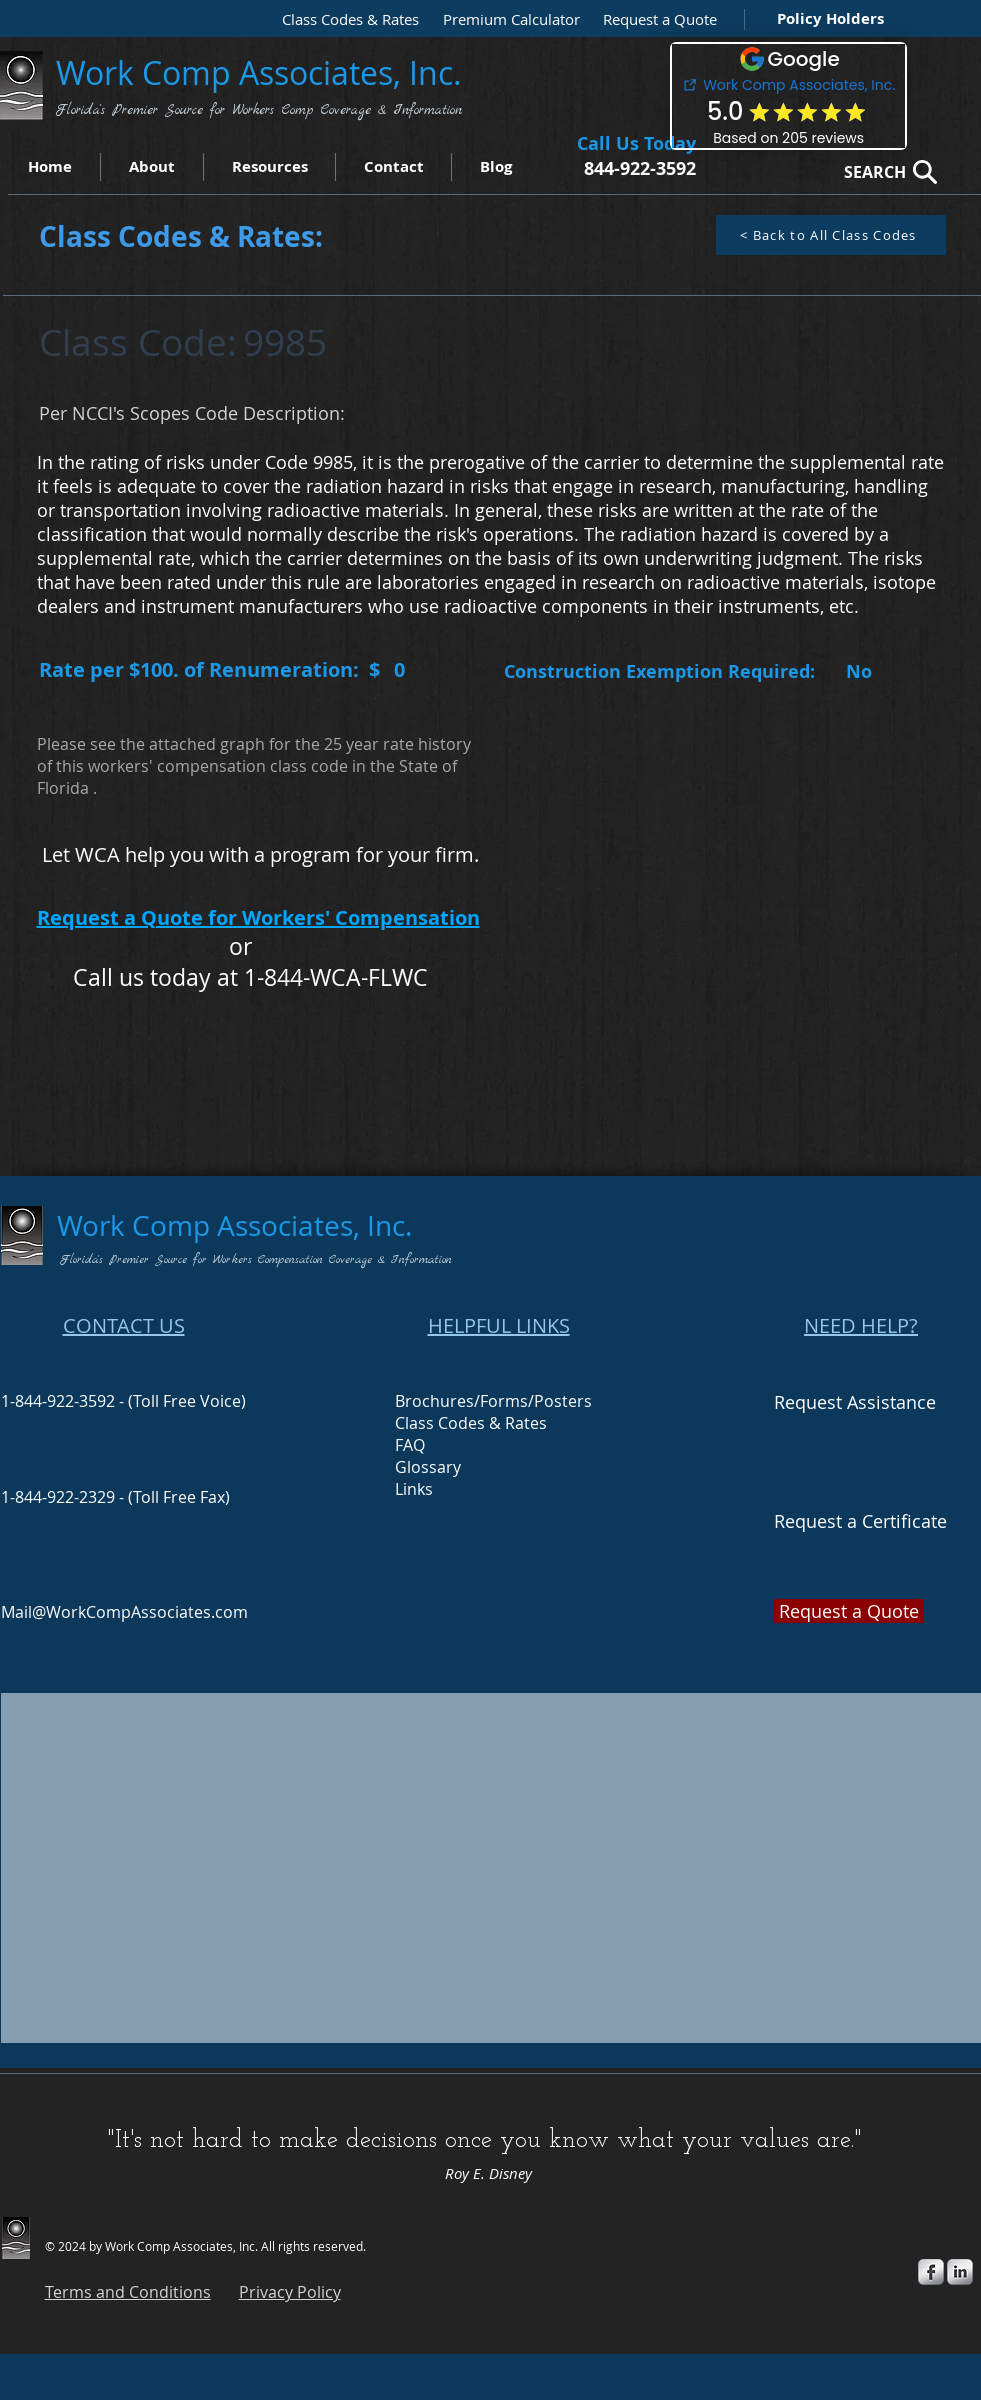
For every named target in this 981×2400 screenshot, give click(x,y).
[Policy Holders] (826, 18)
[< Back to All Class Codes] (831, 235)
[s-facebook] (931, 2272)
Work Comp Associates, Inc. (263, 72)
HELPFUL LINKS (499, 1325)
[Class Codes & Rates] (344, 19)
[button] (655, 19)
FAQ (410, 1445)
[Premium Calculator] (505, 19)
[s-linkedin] (960, 2272)
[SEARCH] (885, 171)
